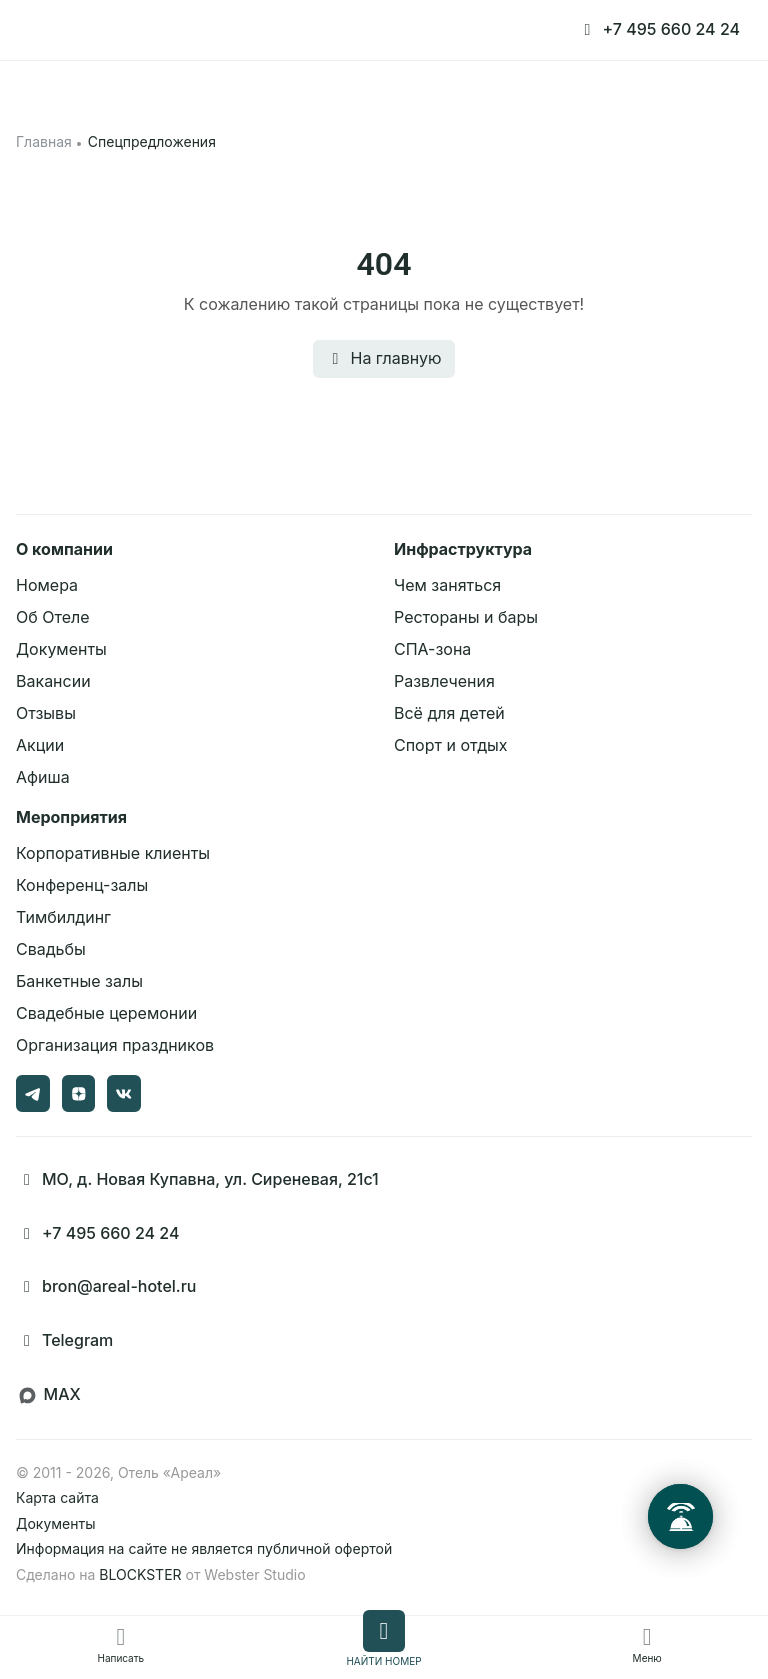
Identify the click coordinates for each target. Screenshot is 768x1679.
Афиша (43, 777)
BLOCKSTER (140, 1574)
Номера (47, 585)
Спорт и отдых (451, 745)
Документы (61, 649)
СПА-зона (432, 649)
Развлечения (444, 681)
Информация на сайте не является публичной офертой (204, 1548)
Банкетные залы (79, 981)
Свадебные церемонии (106, 1013)
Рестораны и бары (466, 617)
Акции (40, 745)
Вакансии (53, 681)
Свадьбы (51, 949)
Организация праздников (115, 1045)
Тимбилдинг (63, 917)
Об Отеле (53, 617)
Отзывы (46, 713)
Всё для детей (449, 713)
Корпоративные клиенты (113, 853)
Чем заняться (447, 585)
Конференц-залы (82, 885)
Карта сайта (57, 1497)
